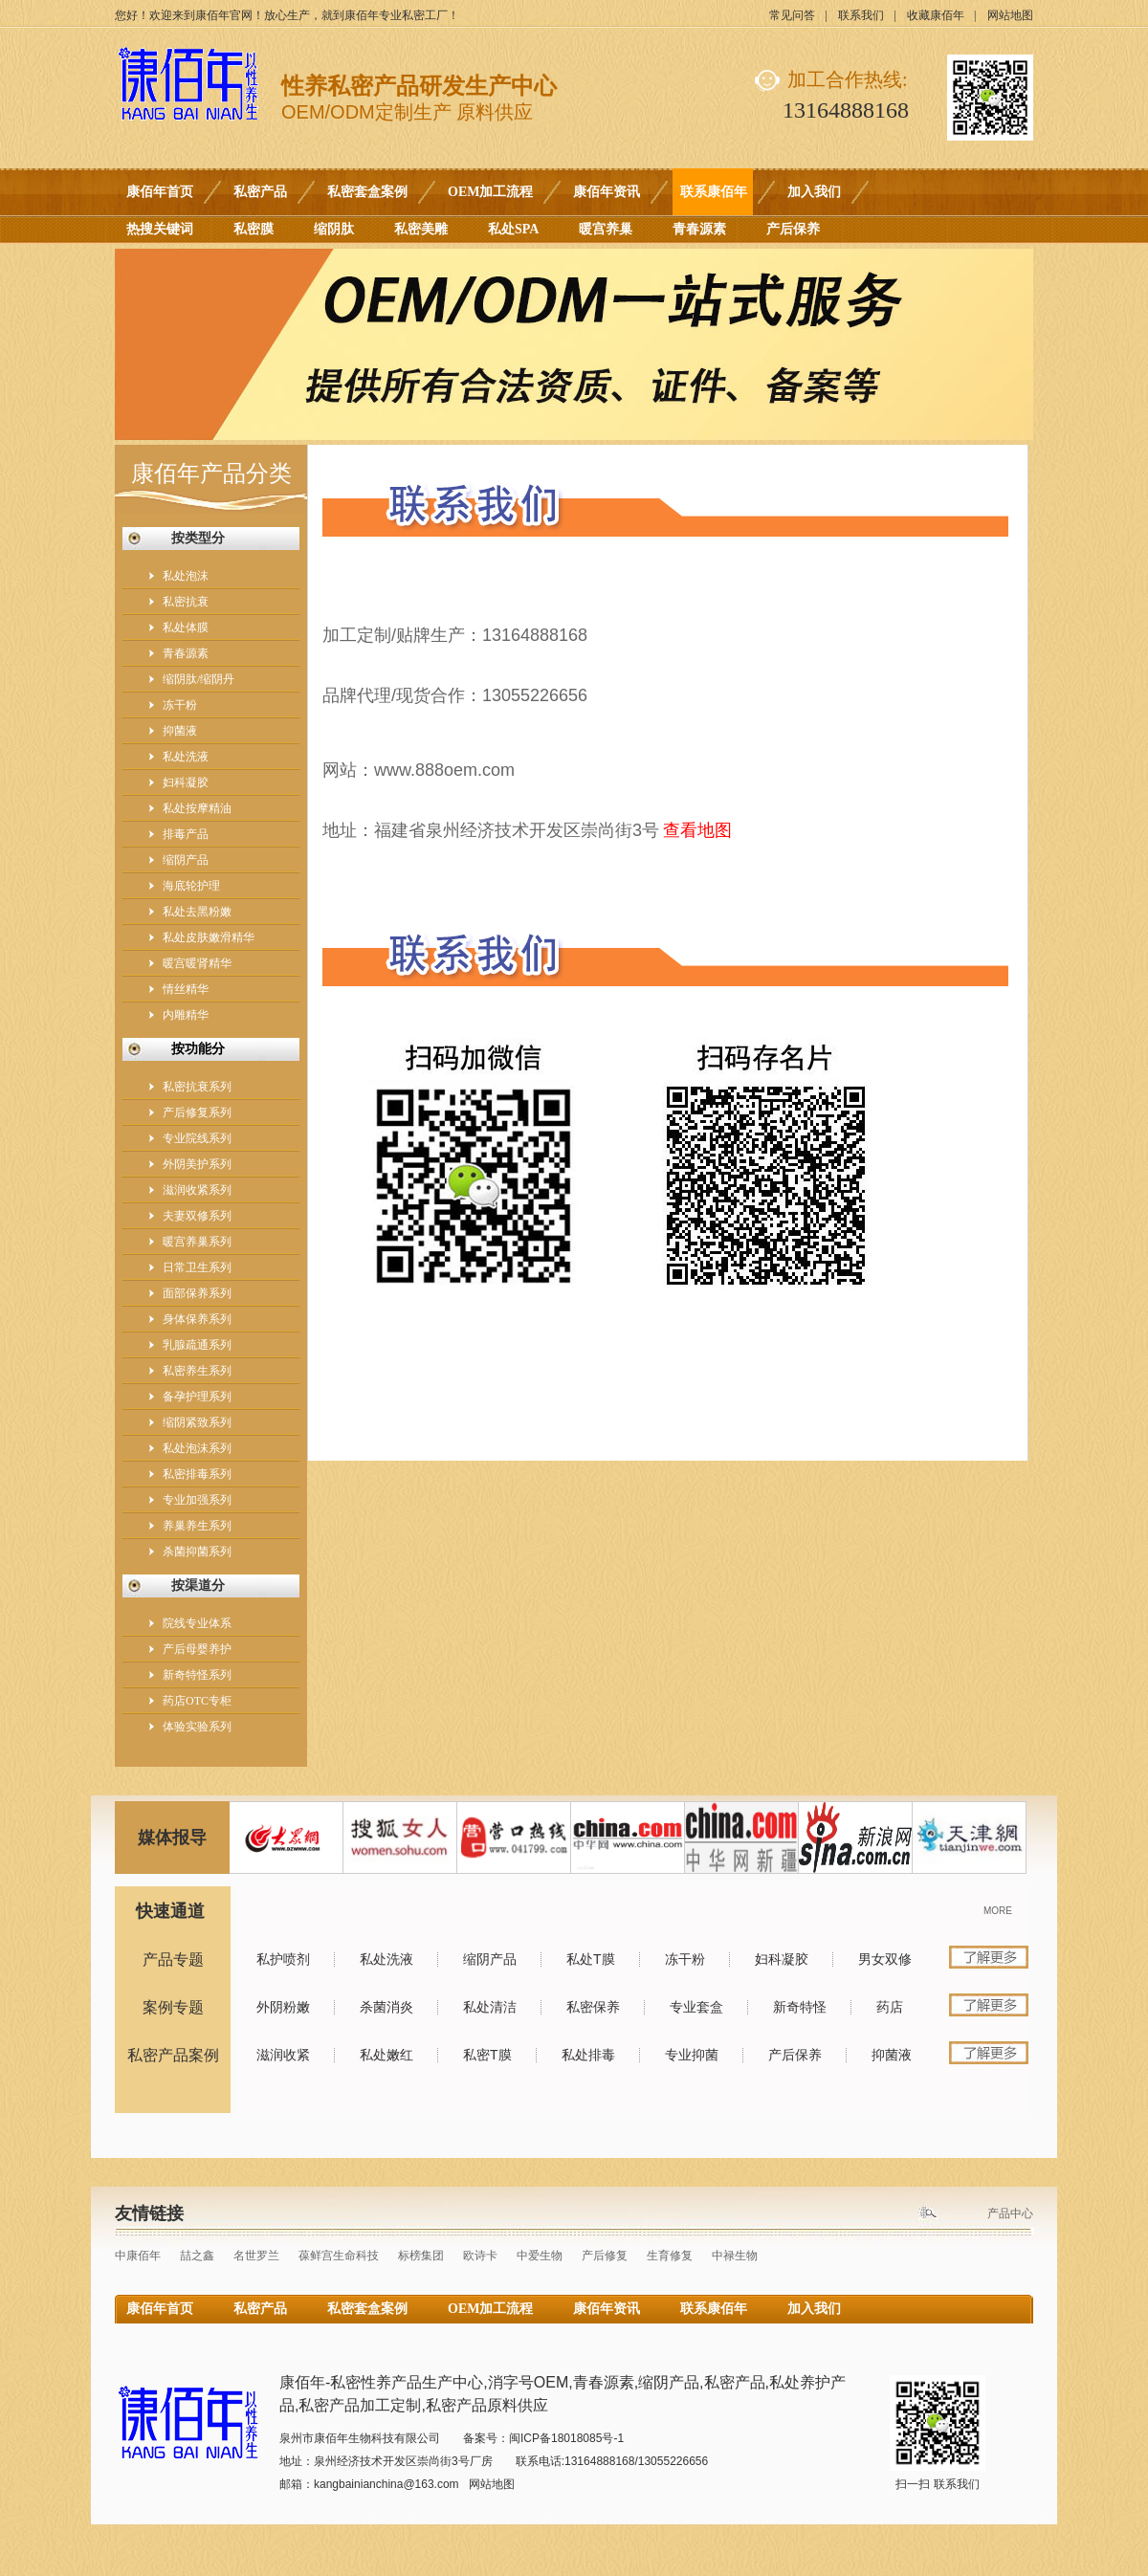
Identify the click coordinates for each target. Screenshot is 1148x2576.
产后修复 (605, 2255)
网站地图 (1010, 15)
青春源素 (699, 229)
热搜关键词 (159, 229)
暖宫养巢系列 (197, 1241)
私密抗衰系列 (197, 1086)
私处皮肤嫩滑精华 (208, 937)
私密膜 (253, 229)
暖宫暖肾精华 (197, 963)
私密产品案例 (173, 2055)
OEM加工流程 (490, 192)
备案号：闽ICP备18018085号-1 (543, 2438)
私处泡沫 (186, 576)
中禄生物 (735, 2255)
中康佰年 (138, 2255)
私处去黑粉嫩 (197, 911)
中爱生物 (540, 2255)
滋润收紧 (283, 2054)
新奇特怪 (800, 2007)
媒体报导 (172, 1837)
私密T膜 (487, 2054)
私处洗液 (186, 756)
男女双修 (885, 1959)
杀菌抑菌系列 (197, 1551)
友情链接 (149, 2213)
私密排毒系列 (197, 1474)
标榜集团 (421, 2255)
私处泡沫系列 (197, 1448)
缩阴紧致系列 (197, 1422)
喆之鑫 (197, 2255)
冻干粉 (180, 705)
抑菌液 (180, 731)
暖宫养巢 (605, 229)
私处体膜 (186, 627)
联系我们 (861, 15)
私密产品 (260, 192)
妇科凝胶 (186, 782)
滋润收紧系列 (197, 1190)
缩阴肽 (334, 229)
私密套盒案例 (367, 192)
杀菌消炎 (386, 2007)
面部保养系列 (197, 1293)
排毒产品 (186, 834)
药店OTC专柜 (197, 1700)
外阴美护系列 (197, 1164)
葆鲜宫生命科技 (338, 2255)
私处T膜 (590, 1959)
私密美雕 (421, 229)
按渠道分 (198, 1585)
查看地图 (697, 830)
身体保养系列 (197, 1319)
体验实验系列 (197, 1726)
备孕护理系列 (197, 1396)
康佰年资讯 (606, 192)
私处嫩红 (386, 2054)
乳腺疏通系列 (197, 1345)
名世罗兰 (256, 2255)
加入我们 (814, 192)
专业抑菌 (691, 2054)
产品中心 (1010, 2213)
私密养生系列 (197, 1370)
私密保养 (593, 2007)
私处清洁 (490, 2007)
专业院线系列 (197, 1138)
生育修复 (670, 2255)
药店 (889, 2007)
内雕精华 (186, 1015)
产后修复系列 (197, 1112)
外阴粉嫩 (283, 2007)
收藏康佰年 (935, 15)
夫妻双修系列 (197, 1215)
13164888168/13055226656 (636, 2461)
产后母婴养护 (197, 1649)
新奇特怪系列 (197, 1675)
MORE (997, 1910)
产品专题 (173, 1959)
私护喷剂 (283, 1959)
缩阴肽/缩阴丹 (198, 679)
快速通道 (170, 1911)
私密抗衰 (186, 601)
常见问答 (792, 15)
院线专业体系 (197, 1623)
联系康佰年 (713, 192)
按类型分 (198, 538)
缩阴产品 (186, 860)
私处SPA (513, 229)
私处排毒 (588, 2054)
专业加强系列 (197, 1500)
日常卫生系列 (197, 1267)
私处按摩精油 (197, 808)
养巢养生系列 (197, 1525)
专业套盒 (696, 2007)
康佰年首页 (159, 192)
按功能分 (198, 1049)
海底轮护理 (191, 885)
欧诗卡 (480, 2255)
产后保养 (793, 229)
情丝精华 (186, 989)
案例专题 (173, 2007)
